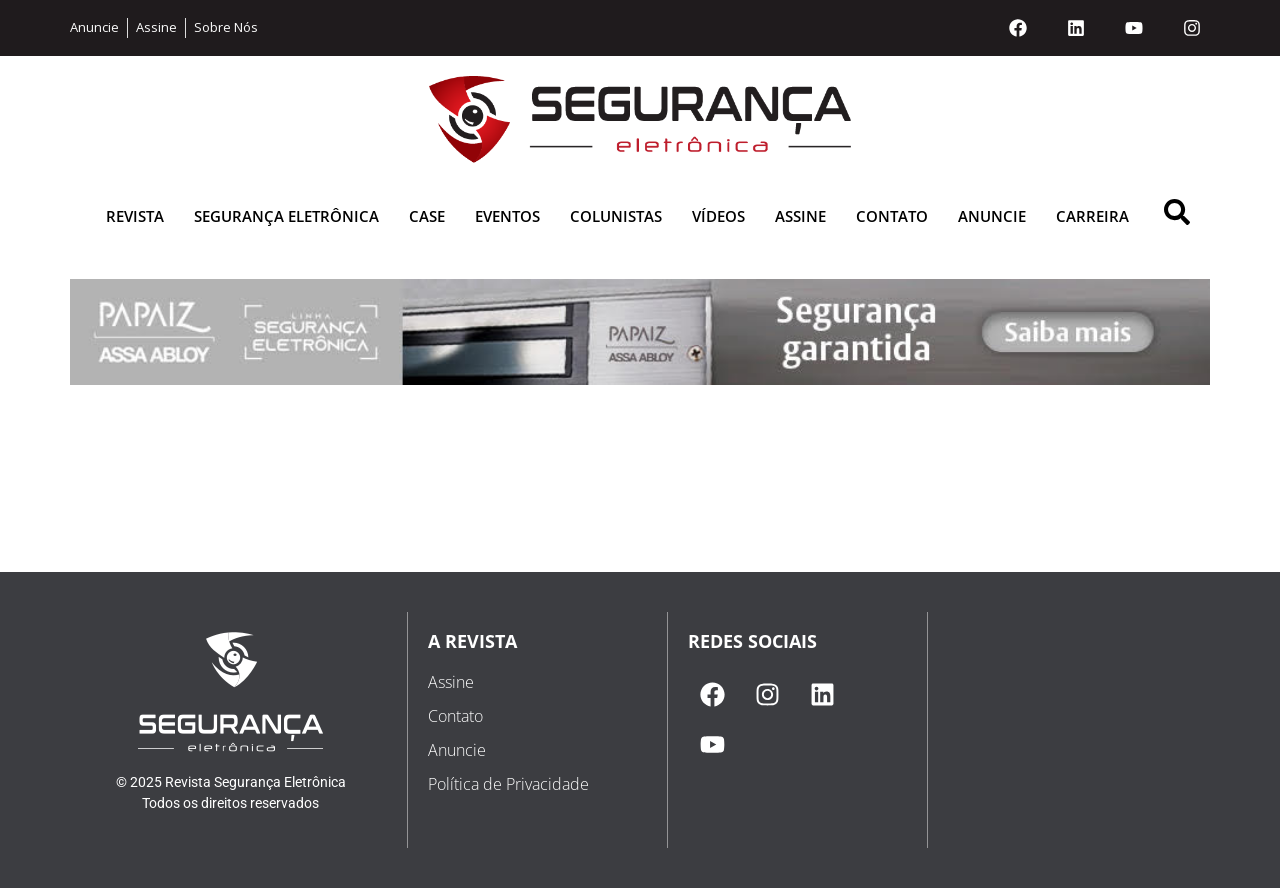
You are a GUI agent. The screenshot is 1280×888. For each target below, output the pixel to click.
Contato (892, 216)
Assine (800, 216)
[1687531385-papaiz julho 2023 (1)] (640, 379)
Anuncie (992, 216)
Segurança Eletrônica (286, 216)
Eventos (507, 216)
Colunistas (616, 216)
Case (427, 216)
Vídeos (718, 216)
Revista (135, 216)
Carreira (1092, 216)
